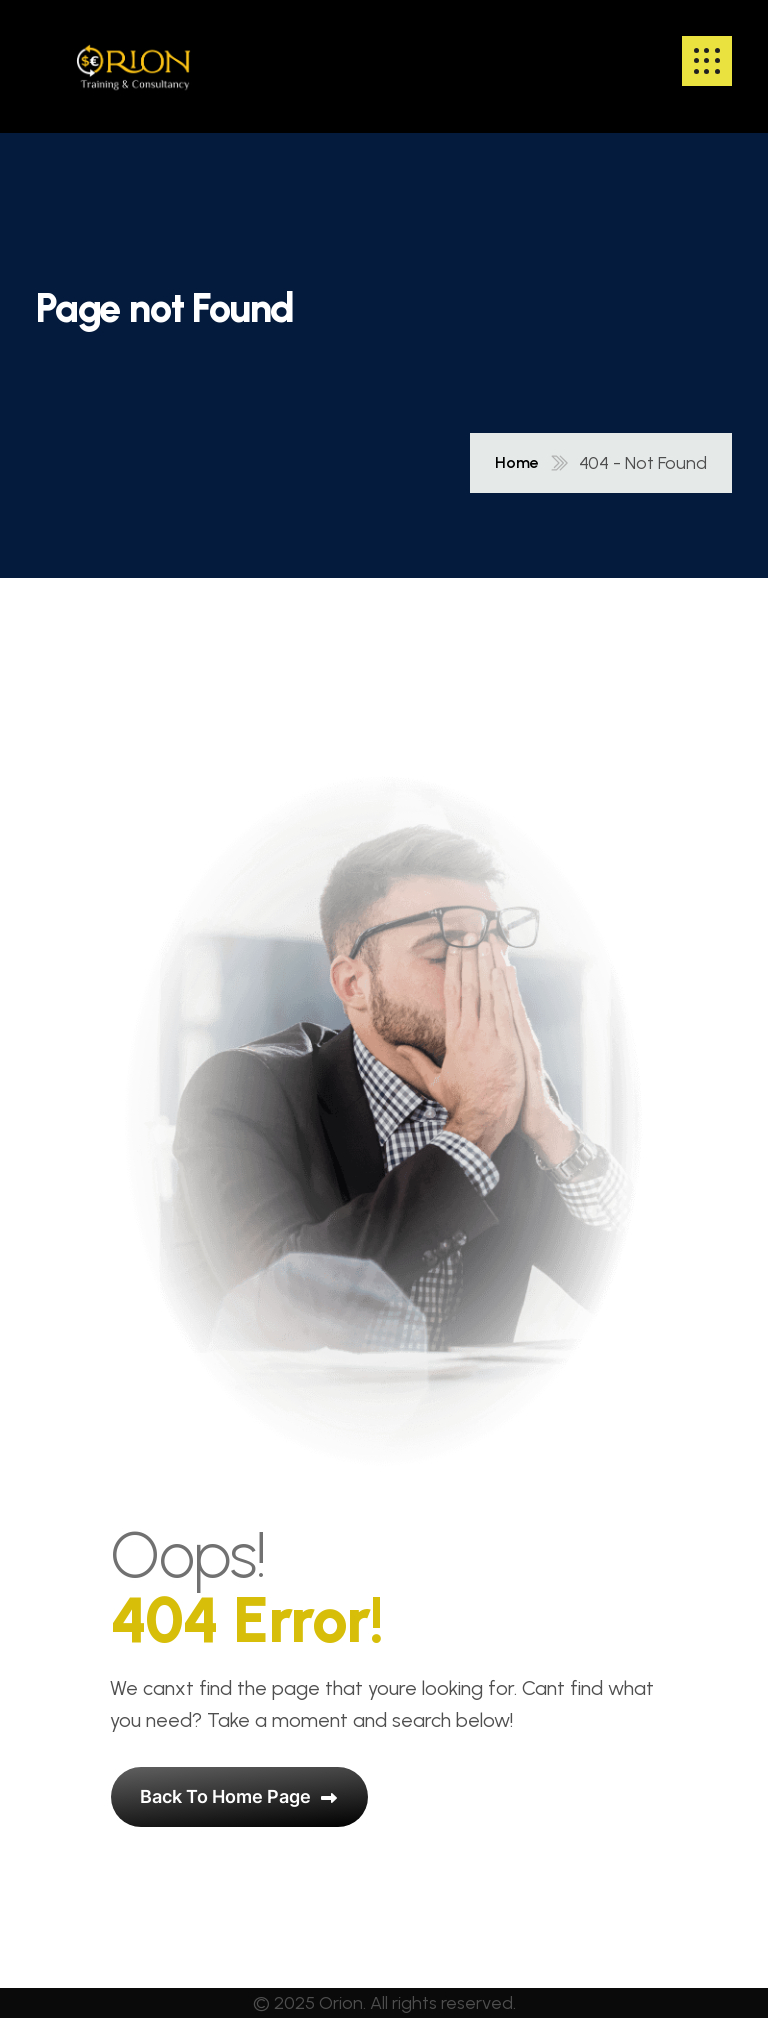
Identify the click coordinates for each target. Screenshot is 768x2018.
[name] (133, 61)
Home (517, 463)
